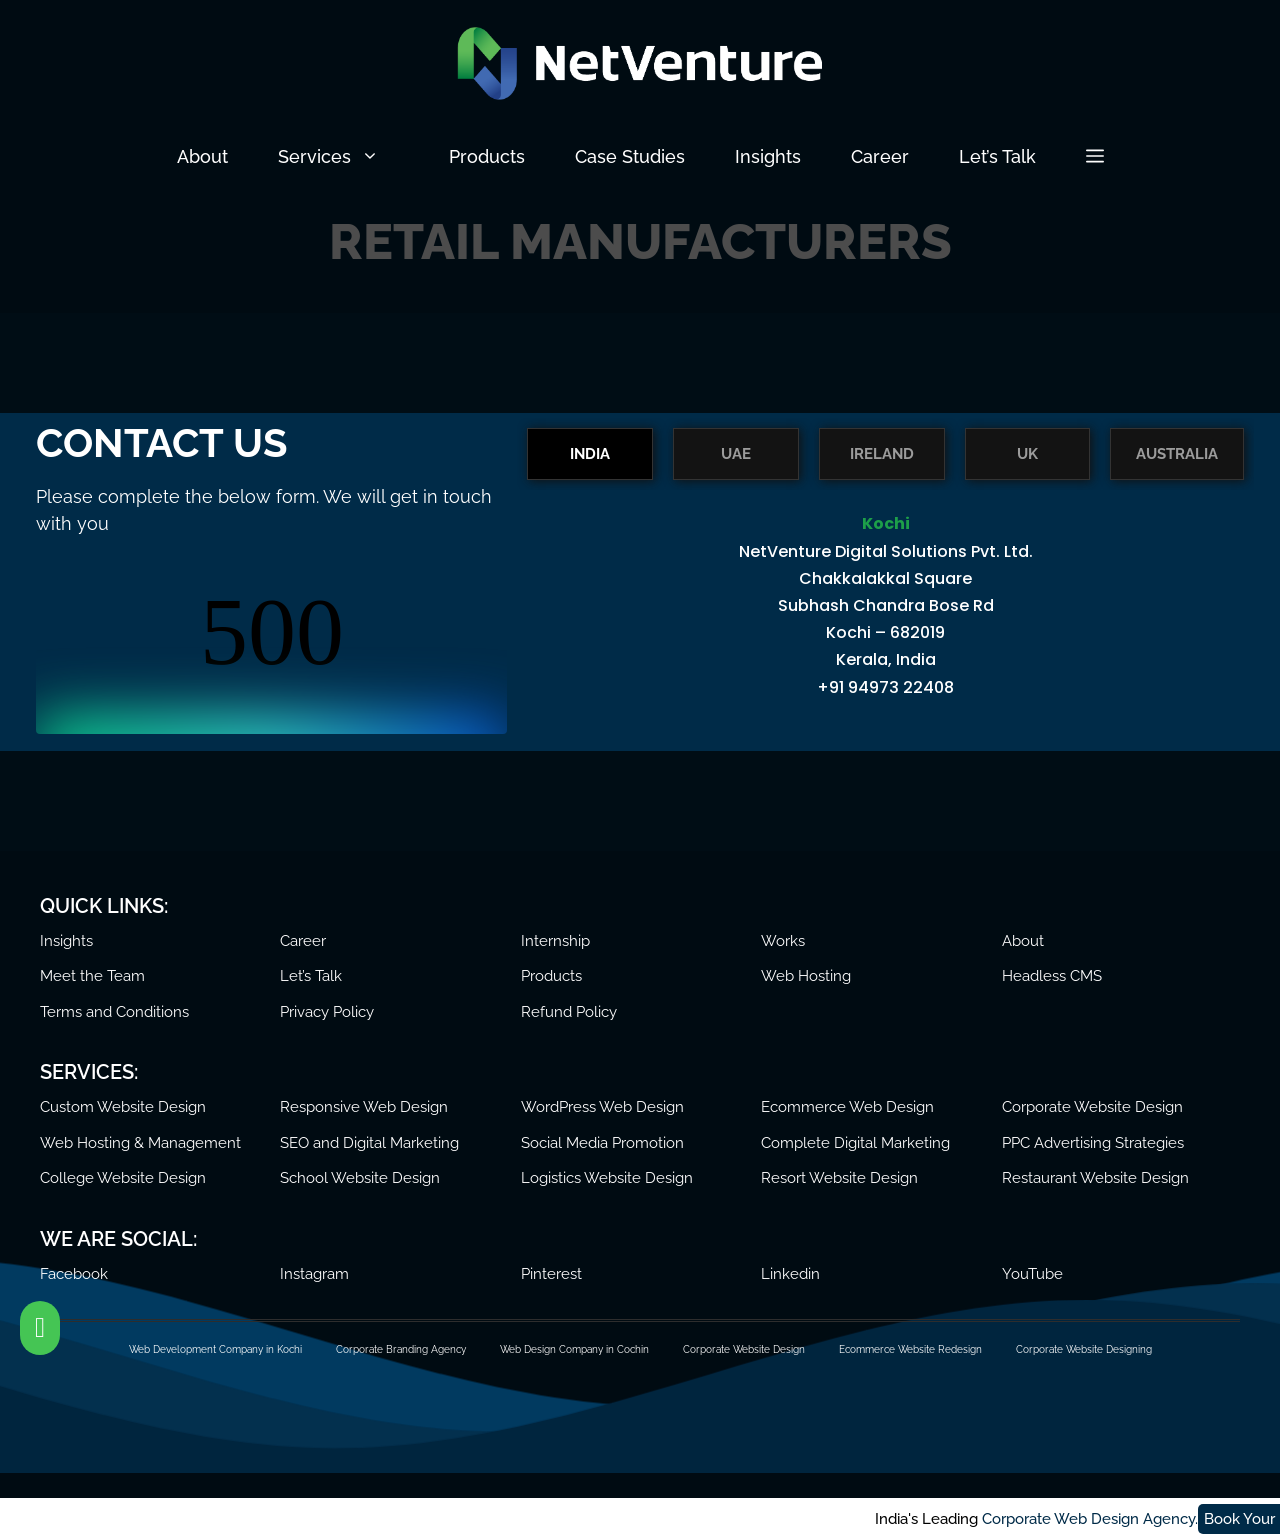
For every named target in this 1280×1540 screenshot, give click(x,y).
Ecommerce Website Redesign (910, 1349)
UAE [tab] (736, 454)
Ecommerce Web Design (847, 1107)
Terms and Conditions (114, 1012)
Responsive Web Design (364, 1107)
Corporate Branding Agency (401, 1349)
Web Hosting (806, 976)
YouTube (1032, 1274)
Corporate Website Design (1092, 1107)
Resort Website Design (839, 1178)
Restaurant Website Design (1095, 1178)
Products (487, 156)
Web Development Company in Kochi (215, 1349)
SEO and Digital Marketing (369, 1143)
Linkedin (790, 1274)
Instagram (314, 1274)
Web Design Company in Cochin (574, 1349)
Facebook (74, 1274)
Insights (768, 156)
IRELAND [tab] (882, 454)
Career (880, 156)
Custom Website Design (123, 1107)
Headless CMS (1052, 976)
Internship (555, 941)
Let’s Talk (997, 156)
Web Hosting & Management (140, 1143)
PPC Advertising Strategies (1093, 1143)
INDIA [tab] (590, 454)
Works (783, 941)
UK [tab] (1027, 454)
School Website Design (360, 1178)
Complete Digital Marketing (855, 1143)
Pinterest (551, 1274)
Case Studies (630, 156)
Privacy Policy (327, 1012)
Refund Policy (569, 1012)
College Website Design (123, 1178)
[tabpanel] (885, 617)
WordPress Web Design (602, 1107)
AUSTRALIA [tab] (1177, 454)
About (202, 156)
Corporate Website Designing (1084, 1349)
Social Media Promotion (602, 1143)
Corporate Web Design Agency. (235, 1519)
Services (351, 157)
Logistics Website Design (607, 1178)
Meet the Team (92, 976)
